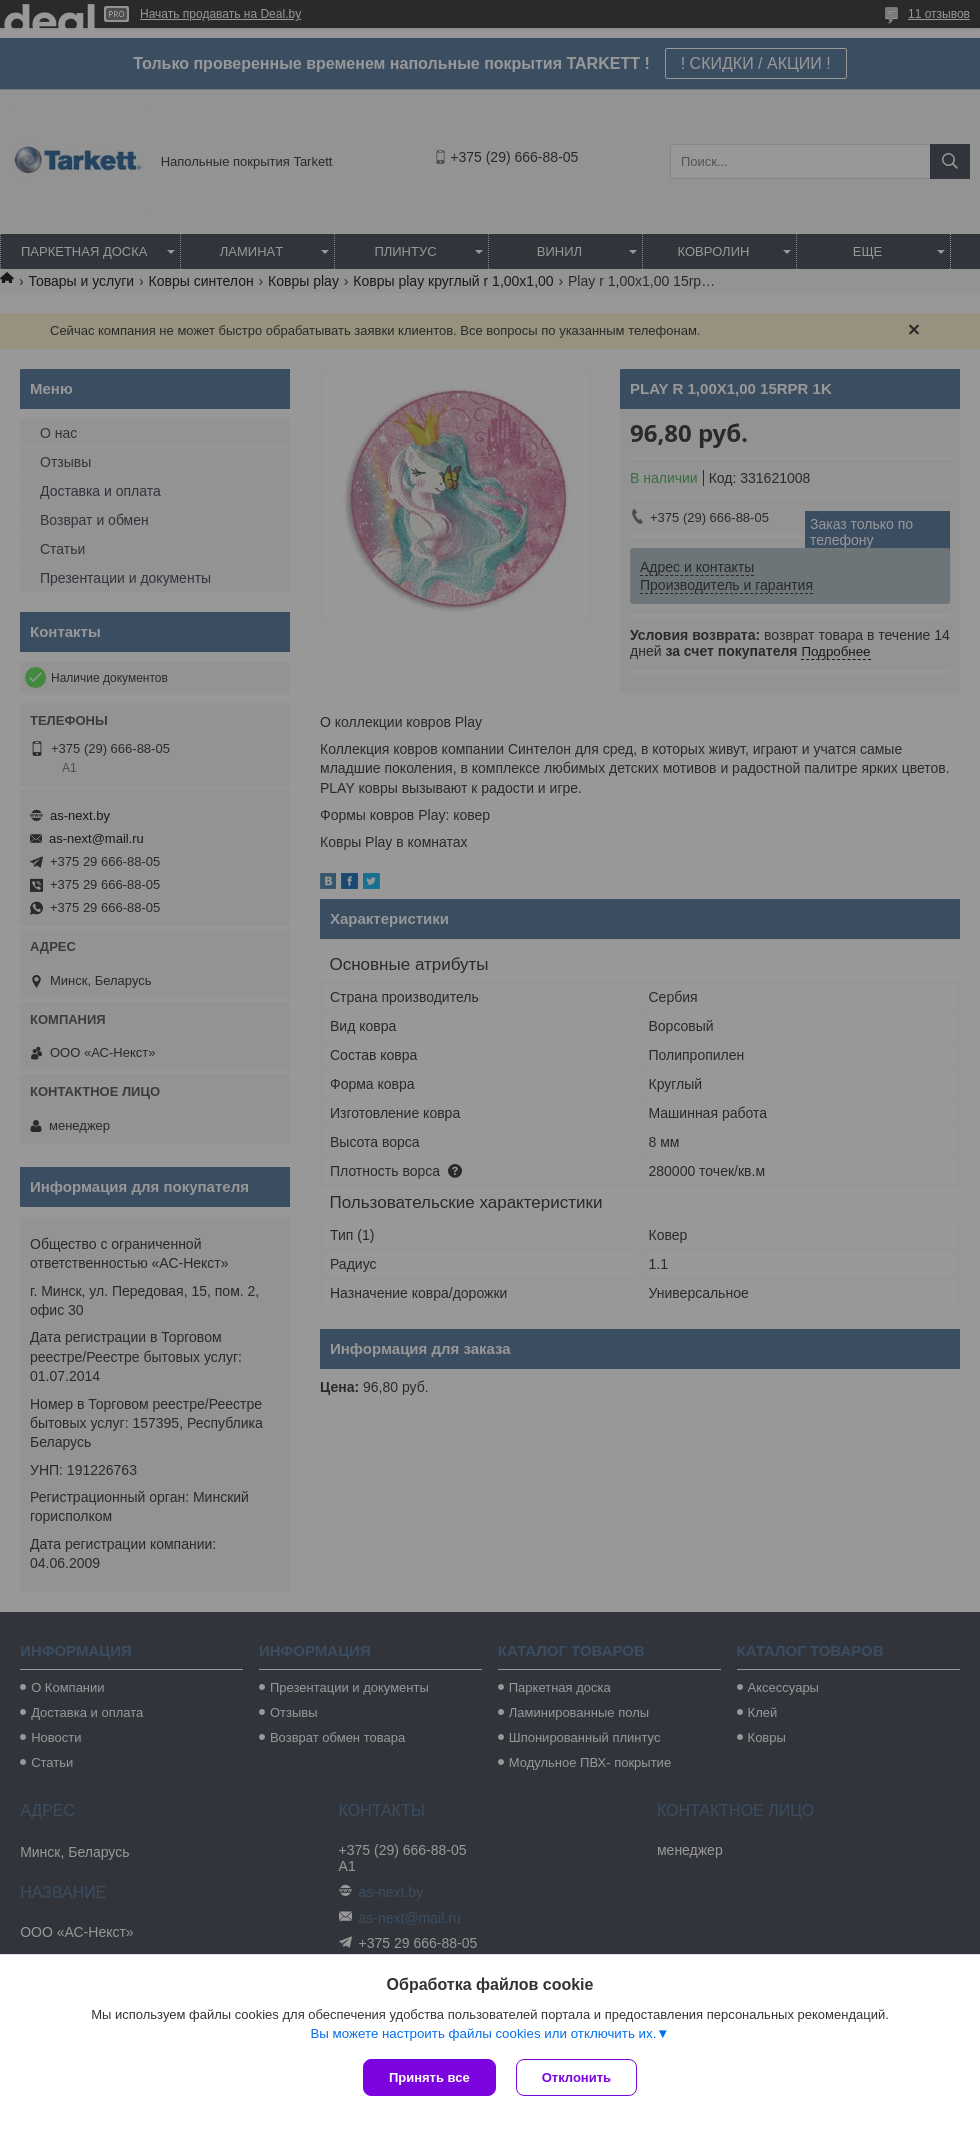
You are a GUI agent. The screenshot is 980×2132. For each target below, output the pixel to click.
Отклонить (576, 2077)
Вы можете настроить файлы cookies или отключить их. (483, 2033)
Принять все (429, 2077)
